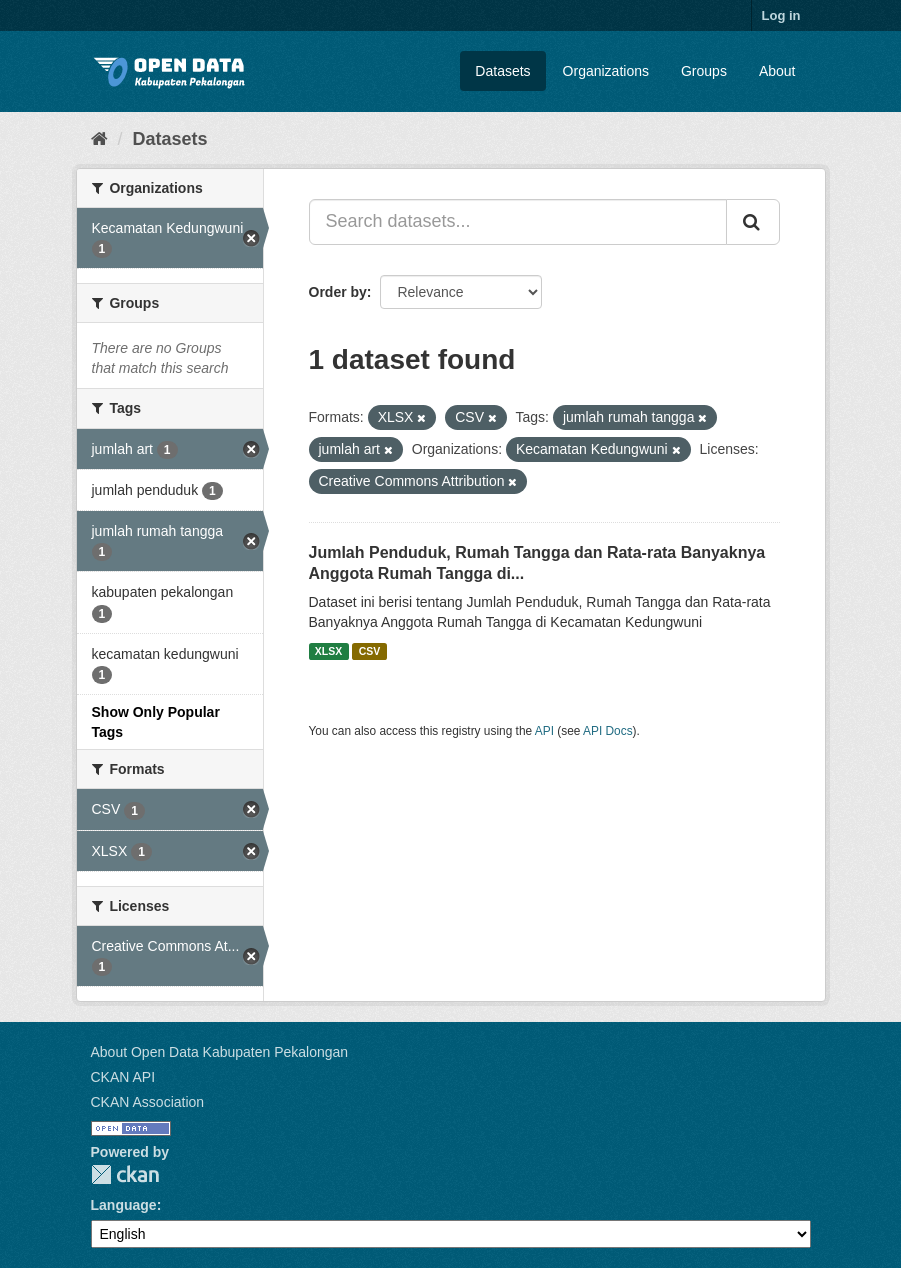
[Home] (99, 139)
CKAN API (123, 1077)
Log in (781, 15)
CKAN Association (148, 1102)
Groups (704, 71)
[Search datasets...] (518, 222)
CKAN (125, 1174)
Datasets (502, 71)
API (544, 731)
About (777, 71)
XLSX (328, 651)
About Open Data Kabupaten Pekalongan (220, 1052)
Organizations (606, 71)
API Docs (608, 731)
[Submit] (753, 222)
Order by (338, 292)
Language (124, 1205)
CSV (370, 651)
